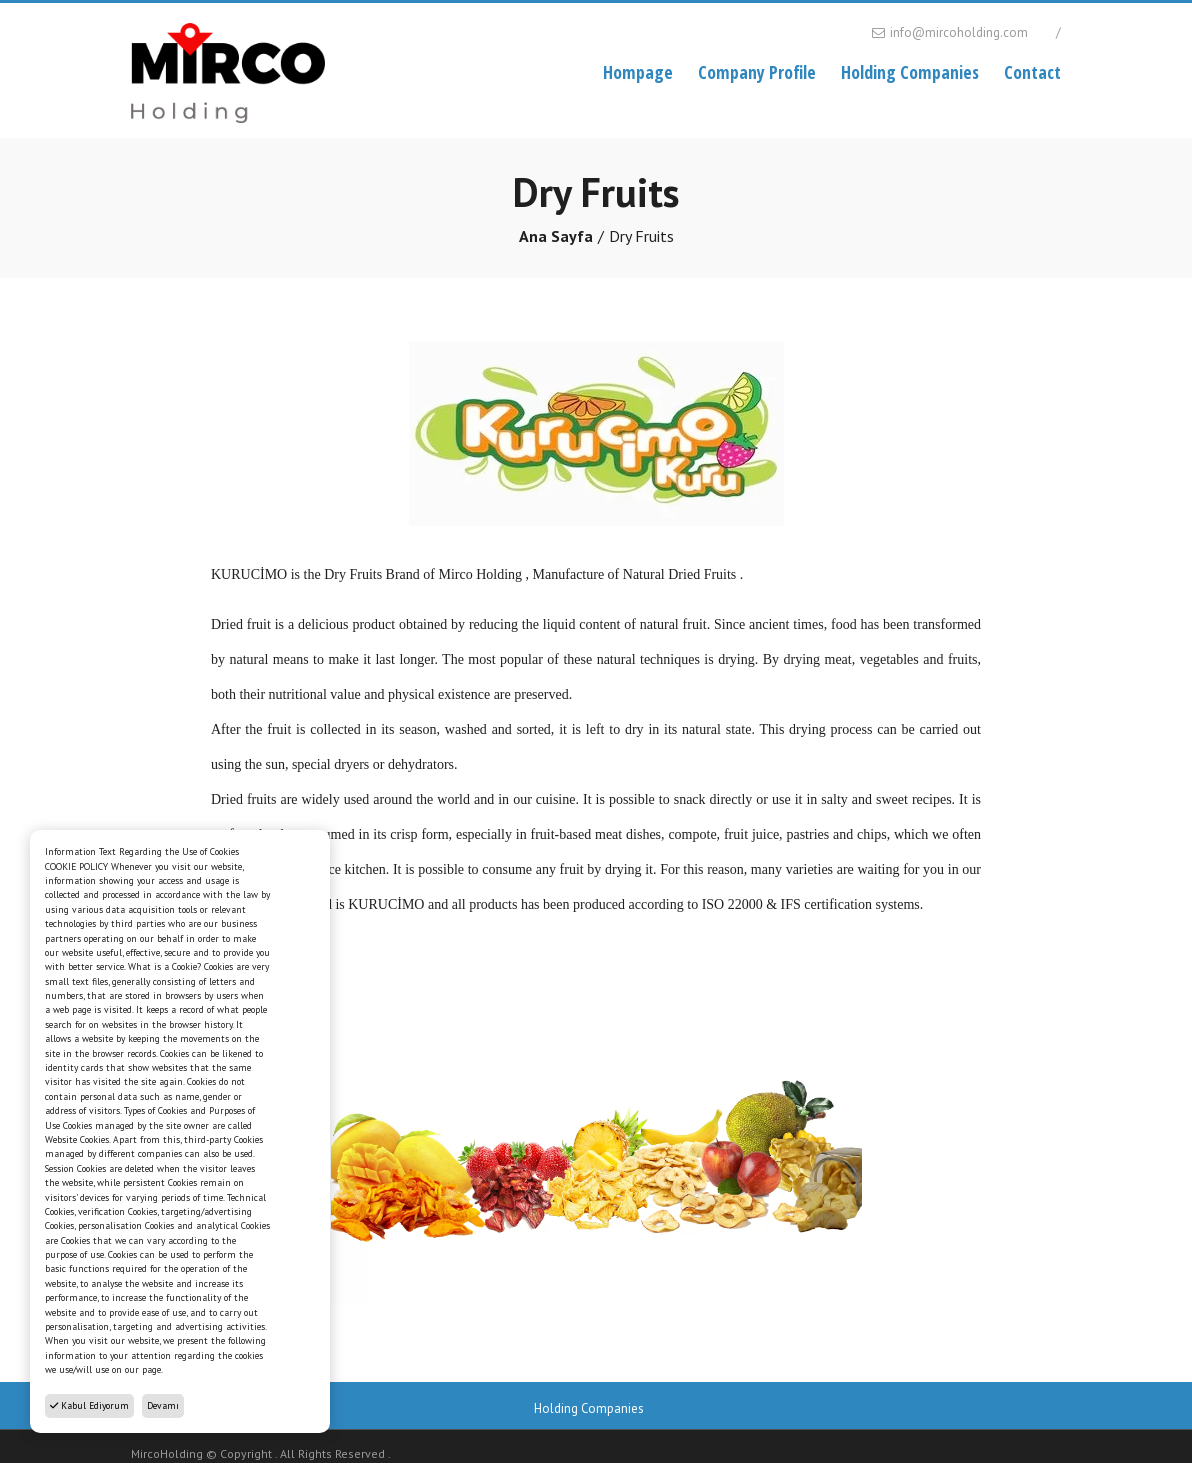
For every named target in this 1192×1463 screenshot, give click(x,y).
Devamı (163, 1405)
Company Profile (757, 72)
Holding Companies (910, 72)
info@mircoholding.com (948, 32)
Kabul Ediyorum (89, 1405)
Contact (1032, 72)
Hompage (638, 72)
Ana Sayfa (556, 236)
